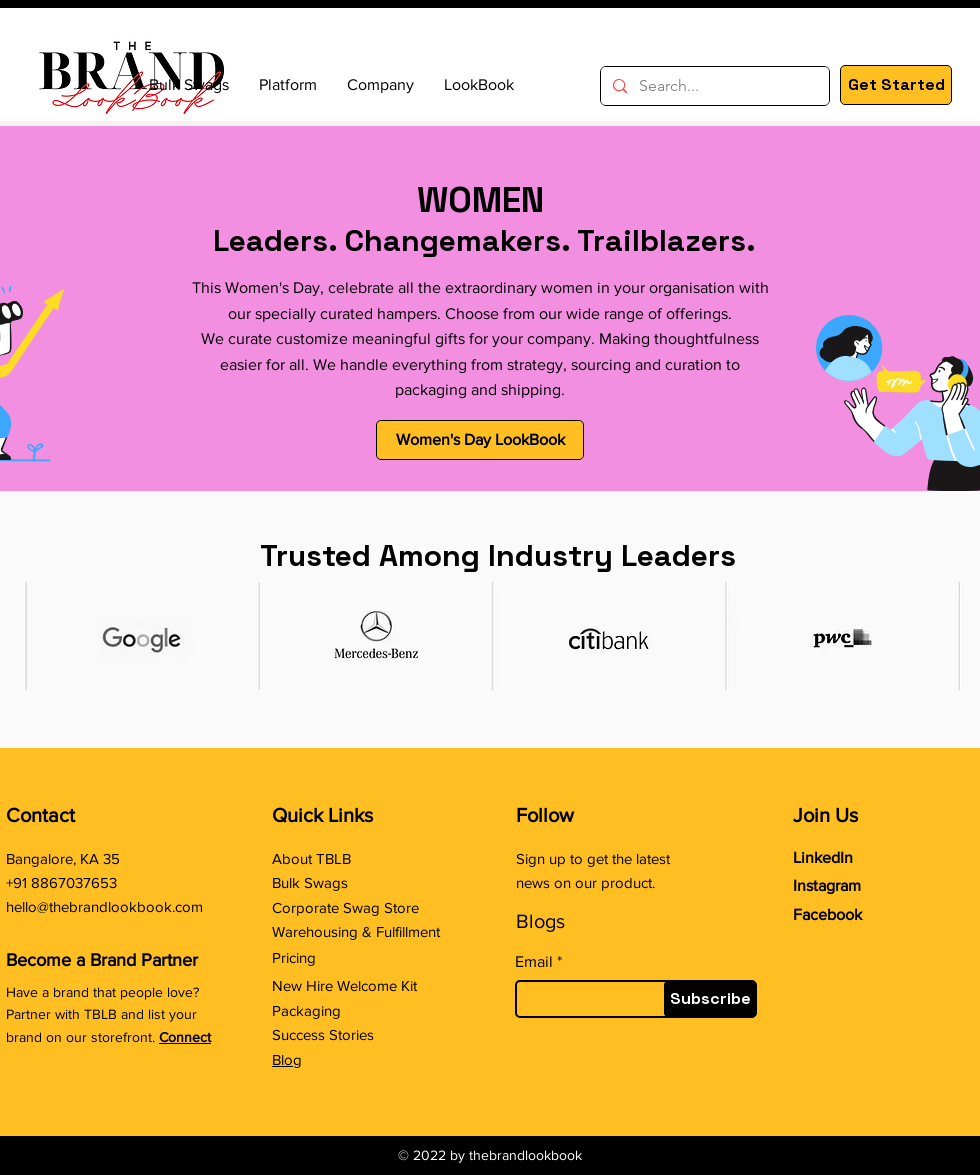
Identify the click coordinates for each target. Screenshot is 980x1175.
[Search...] (713, 86)
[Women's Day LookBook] (480, 440)
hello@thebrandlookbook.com (104, 906)
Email (534, 962)
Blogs (540, 921)
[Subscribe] (710, 999)
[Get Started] (896, 85)
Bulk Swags (310, 882)
